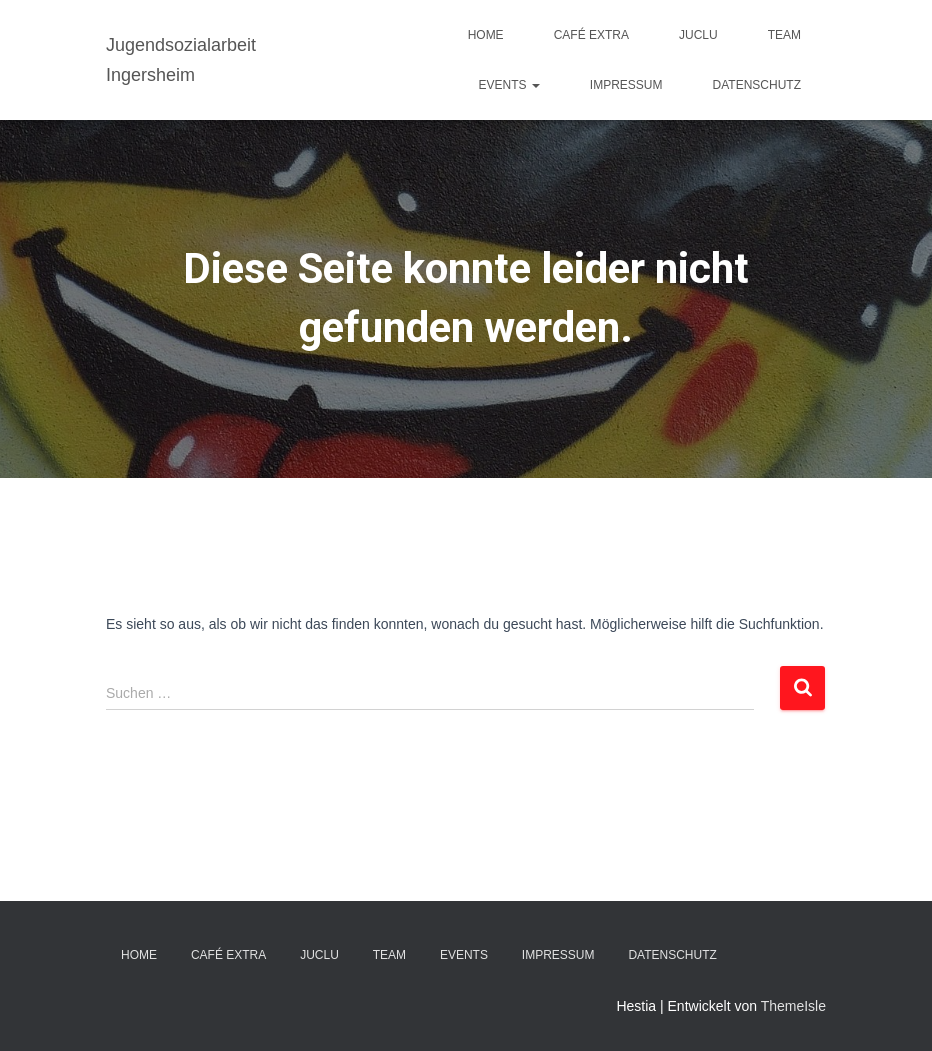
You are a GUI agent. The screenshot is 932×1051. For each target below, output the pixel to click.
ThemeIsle (793, 1006)
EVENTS (509, 85)
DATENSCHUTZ (757, 85)
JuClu (698, 35)
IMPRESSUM (626, 85)
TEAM (784, 35)
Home (486, 35)
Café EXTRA (591, 35)
